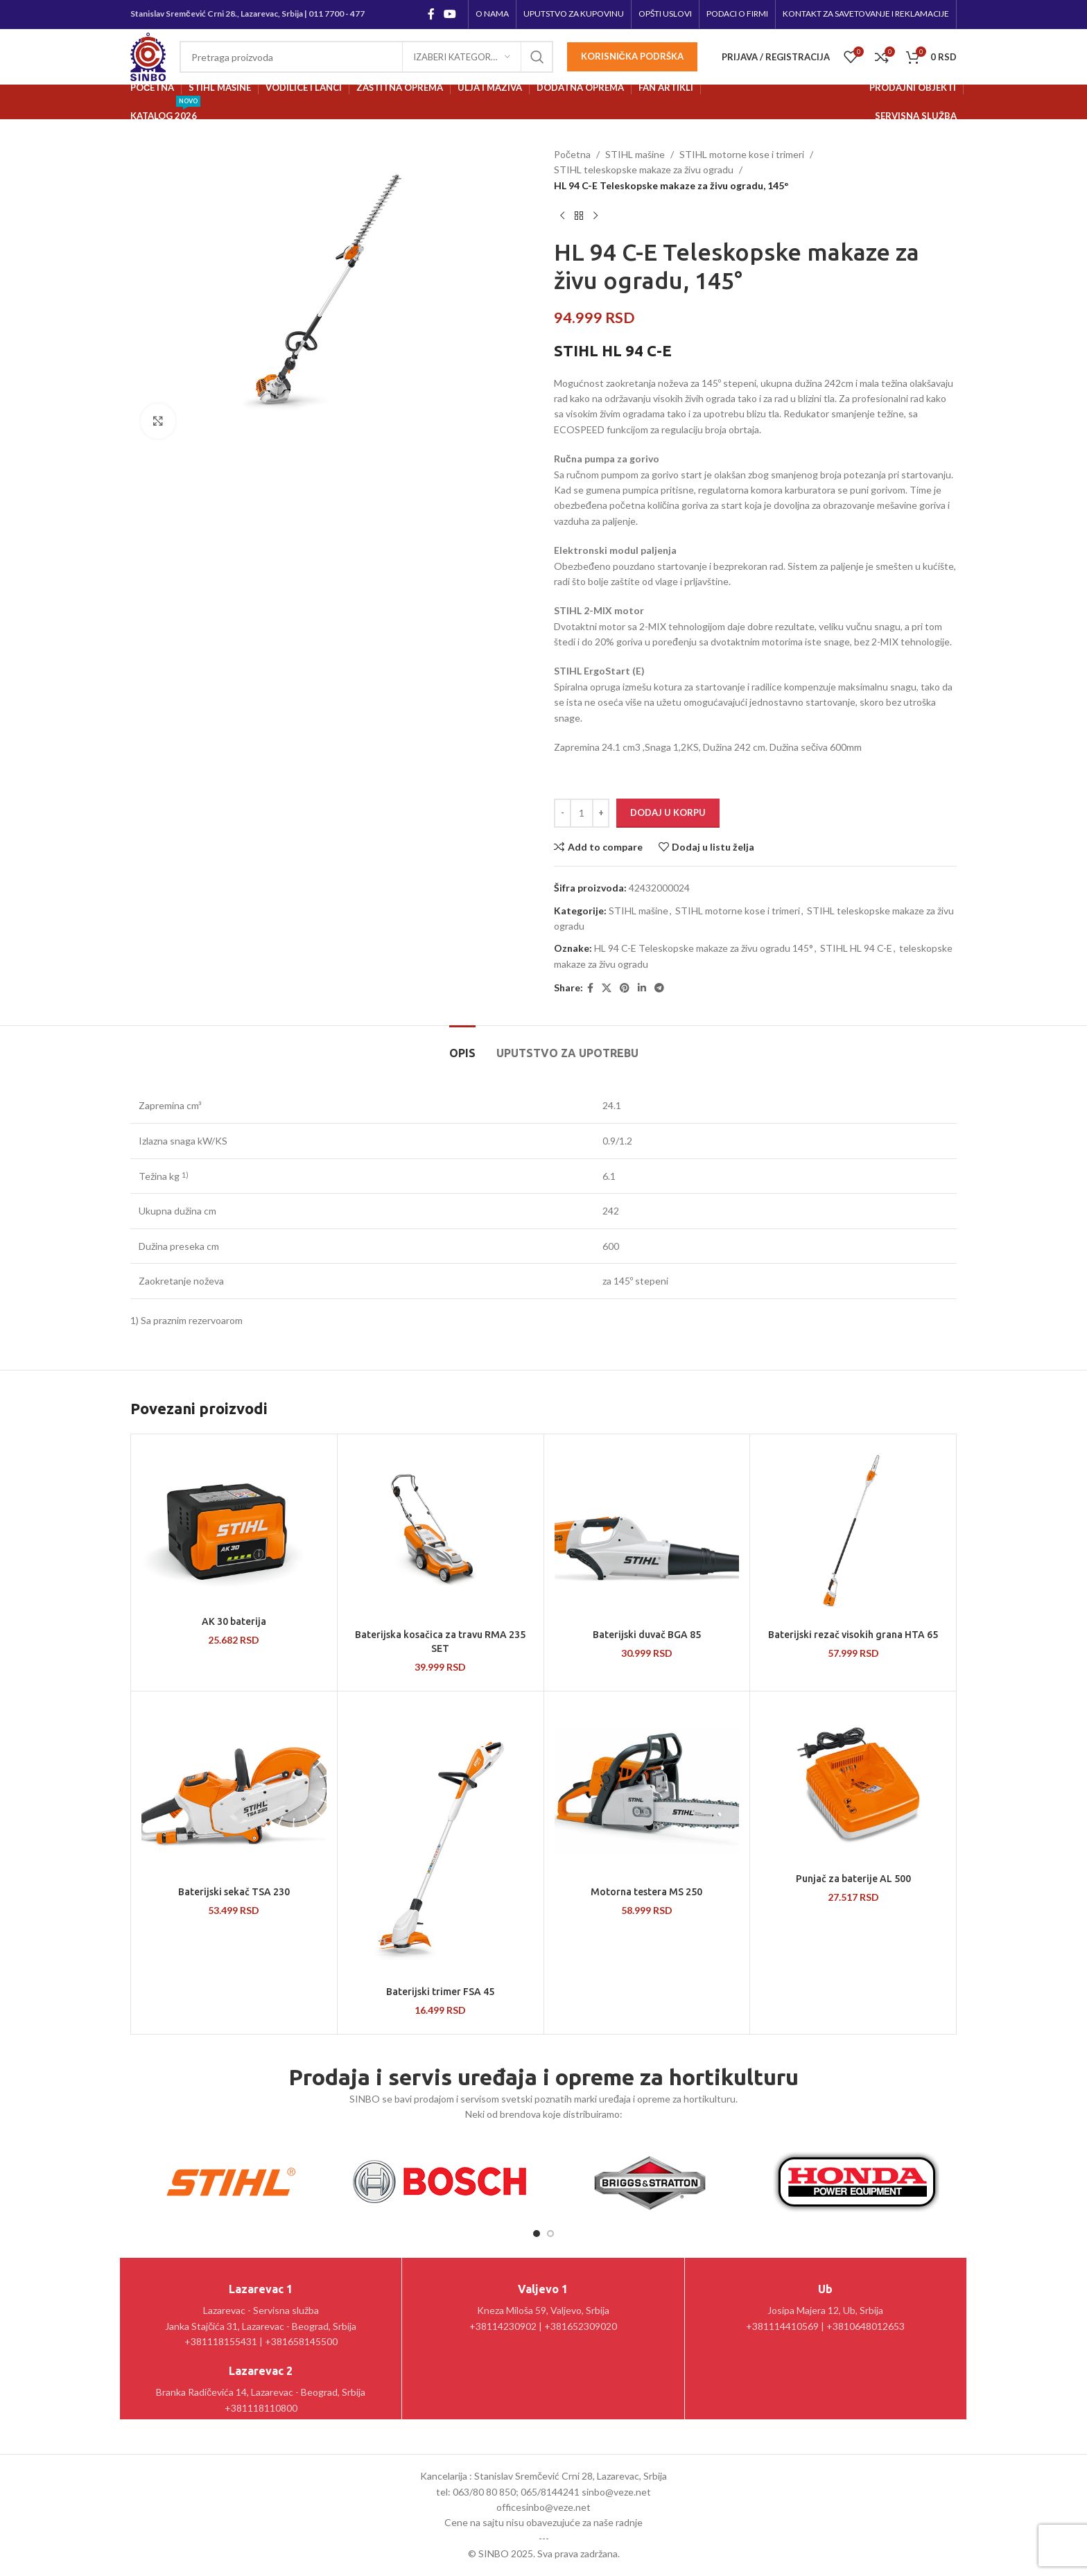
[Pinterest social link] (625, 988)
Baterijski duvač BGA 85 (647, 1634)
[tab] (462, 1046)
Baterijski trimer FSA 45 (440, 1991)
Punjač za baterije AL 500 (853, 1878)
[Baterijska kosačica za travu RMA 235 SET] (440, 1533)
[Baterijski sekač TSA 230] (234, 1790)
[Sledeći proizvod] (595, 215)
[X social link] (607, 988)
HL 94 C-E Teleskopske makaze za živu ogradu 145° (703, 948)
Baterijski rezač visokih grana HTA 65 (853, 1634)
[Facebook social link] (431, 13)
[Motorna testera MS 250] (647, 1790)
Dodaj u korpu (668, 812)
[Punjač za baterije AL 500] (853, 1784)
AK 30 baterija (234, 1621)
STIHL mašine (635, 154)
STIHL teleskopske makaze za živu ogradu (643, 169)
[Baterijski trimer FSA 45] (440, 1840)
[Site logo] (148, 56)
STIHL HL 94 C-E (856, 948)
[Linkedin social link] (642, 988)
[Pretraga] (366, 57)
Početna (572, 154)
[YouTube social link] (450, 13)
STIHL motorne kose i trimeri (741, 154)
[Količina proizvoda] (581, 813)
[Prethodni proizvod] (562, 215)
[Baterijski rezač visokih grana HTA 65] (853, 1533)
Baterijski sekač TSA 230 (234, 1891)
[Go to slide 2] (550, 2233)
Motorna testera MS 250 (646, 1891)
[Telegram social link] (659, 988)
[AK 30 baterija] (234, 1527)
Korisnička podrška (632, 56)
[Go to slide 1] (536, 2233)
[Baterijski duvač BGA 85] (647, 1533)
